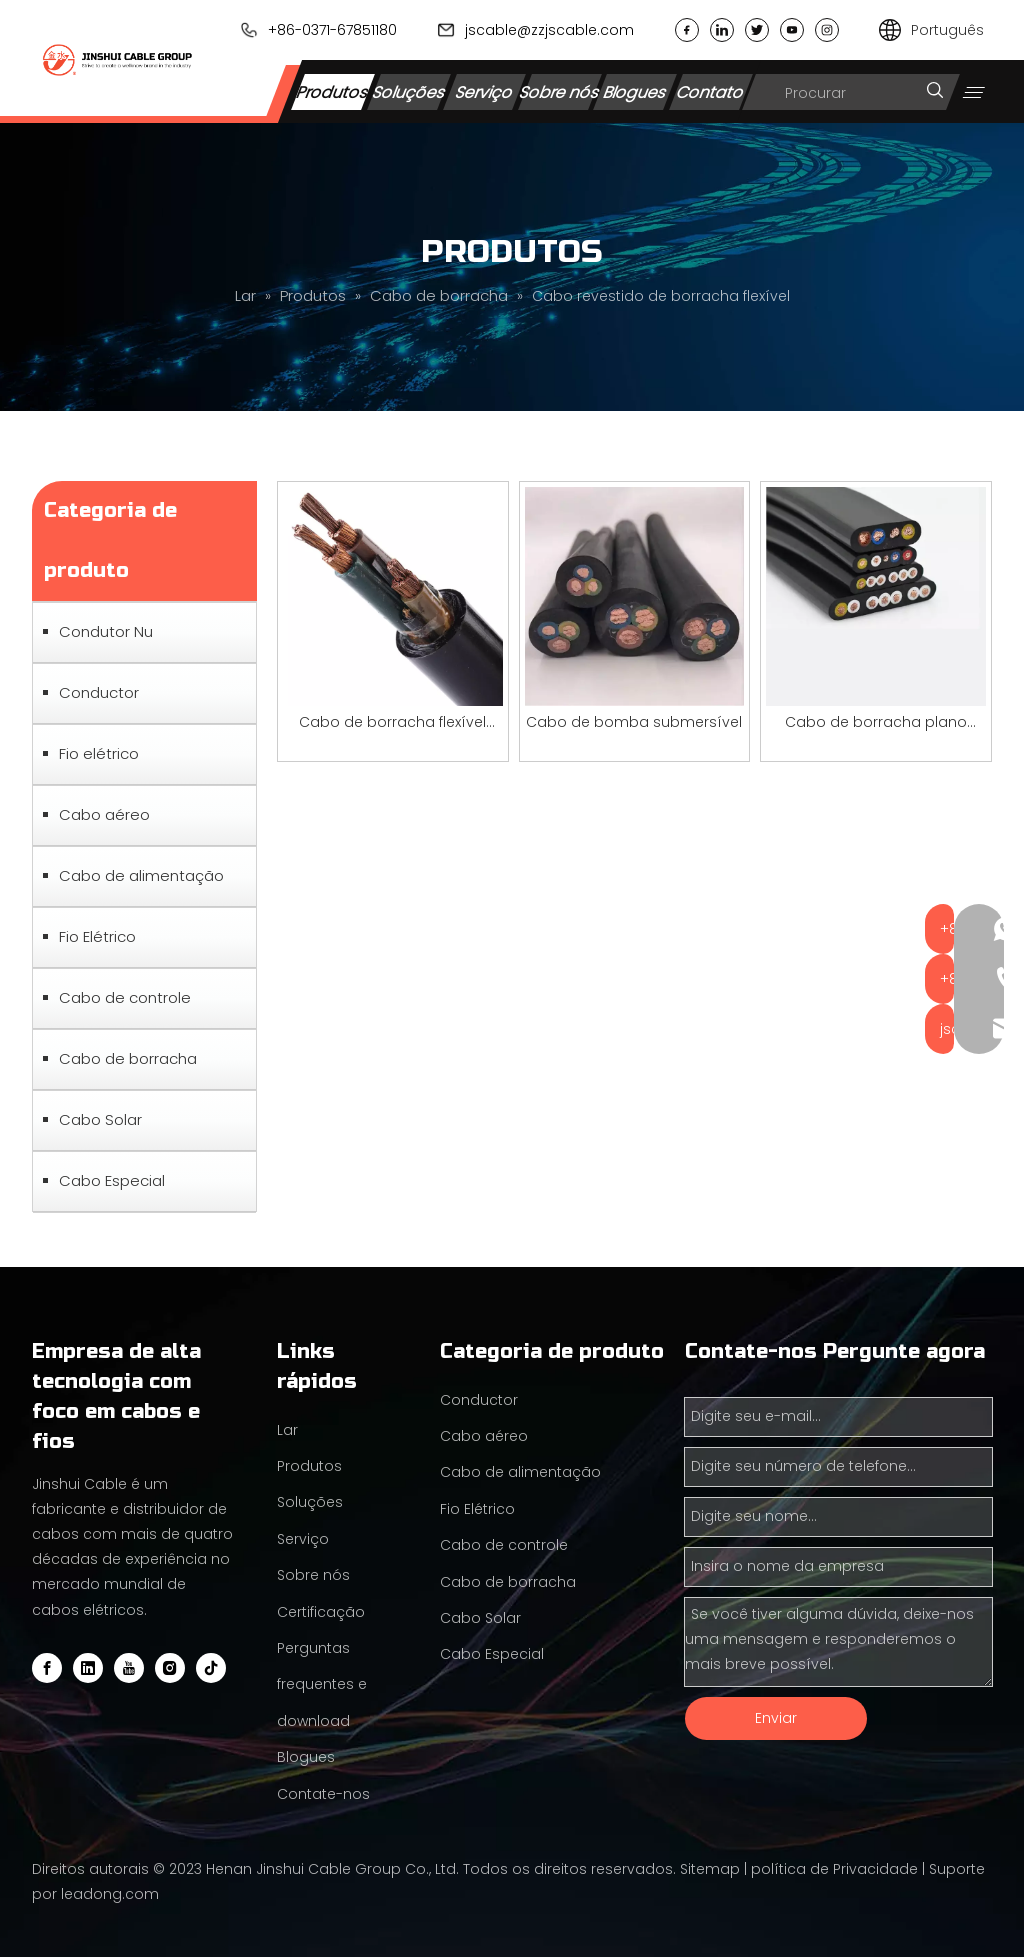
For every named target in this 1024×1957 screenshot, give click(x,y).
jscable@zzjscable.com (549, 30)
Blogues (635, 91)
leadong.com (110, 1894)
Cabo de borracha (128, 1058)
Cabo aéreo (104, 814)
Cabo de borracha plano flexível (876, 723)
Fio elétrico (99, 753)
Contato (711, 91)
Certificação (321, 1612)
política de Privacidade (834, 1869)
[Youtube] (129, 1668)
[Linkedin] (88, 1668)
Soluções (408, 91)
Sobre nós (560, 91)
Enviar (776, 1718)
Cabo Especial (112, 1180)
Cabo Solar (100, 1119)
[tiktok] (211, 1668)
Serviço (484, 91)
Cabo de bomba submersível (634, 722)
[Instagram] (170, 1668)
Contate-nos (323, 1794)
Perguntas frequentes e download (322, 1684)
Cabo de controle (125, 997)
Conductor (99, 692)
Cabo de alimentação (141, 875)
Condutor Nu (106, 631)
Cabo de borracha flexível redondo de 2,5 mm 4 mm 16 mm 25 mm (392, 723)
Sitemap (710, 1869)
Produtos (333, 91)
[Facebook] (47, 1668)
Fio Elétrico (97, 936)
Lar (287, 1430)
